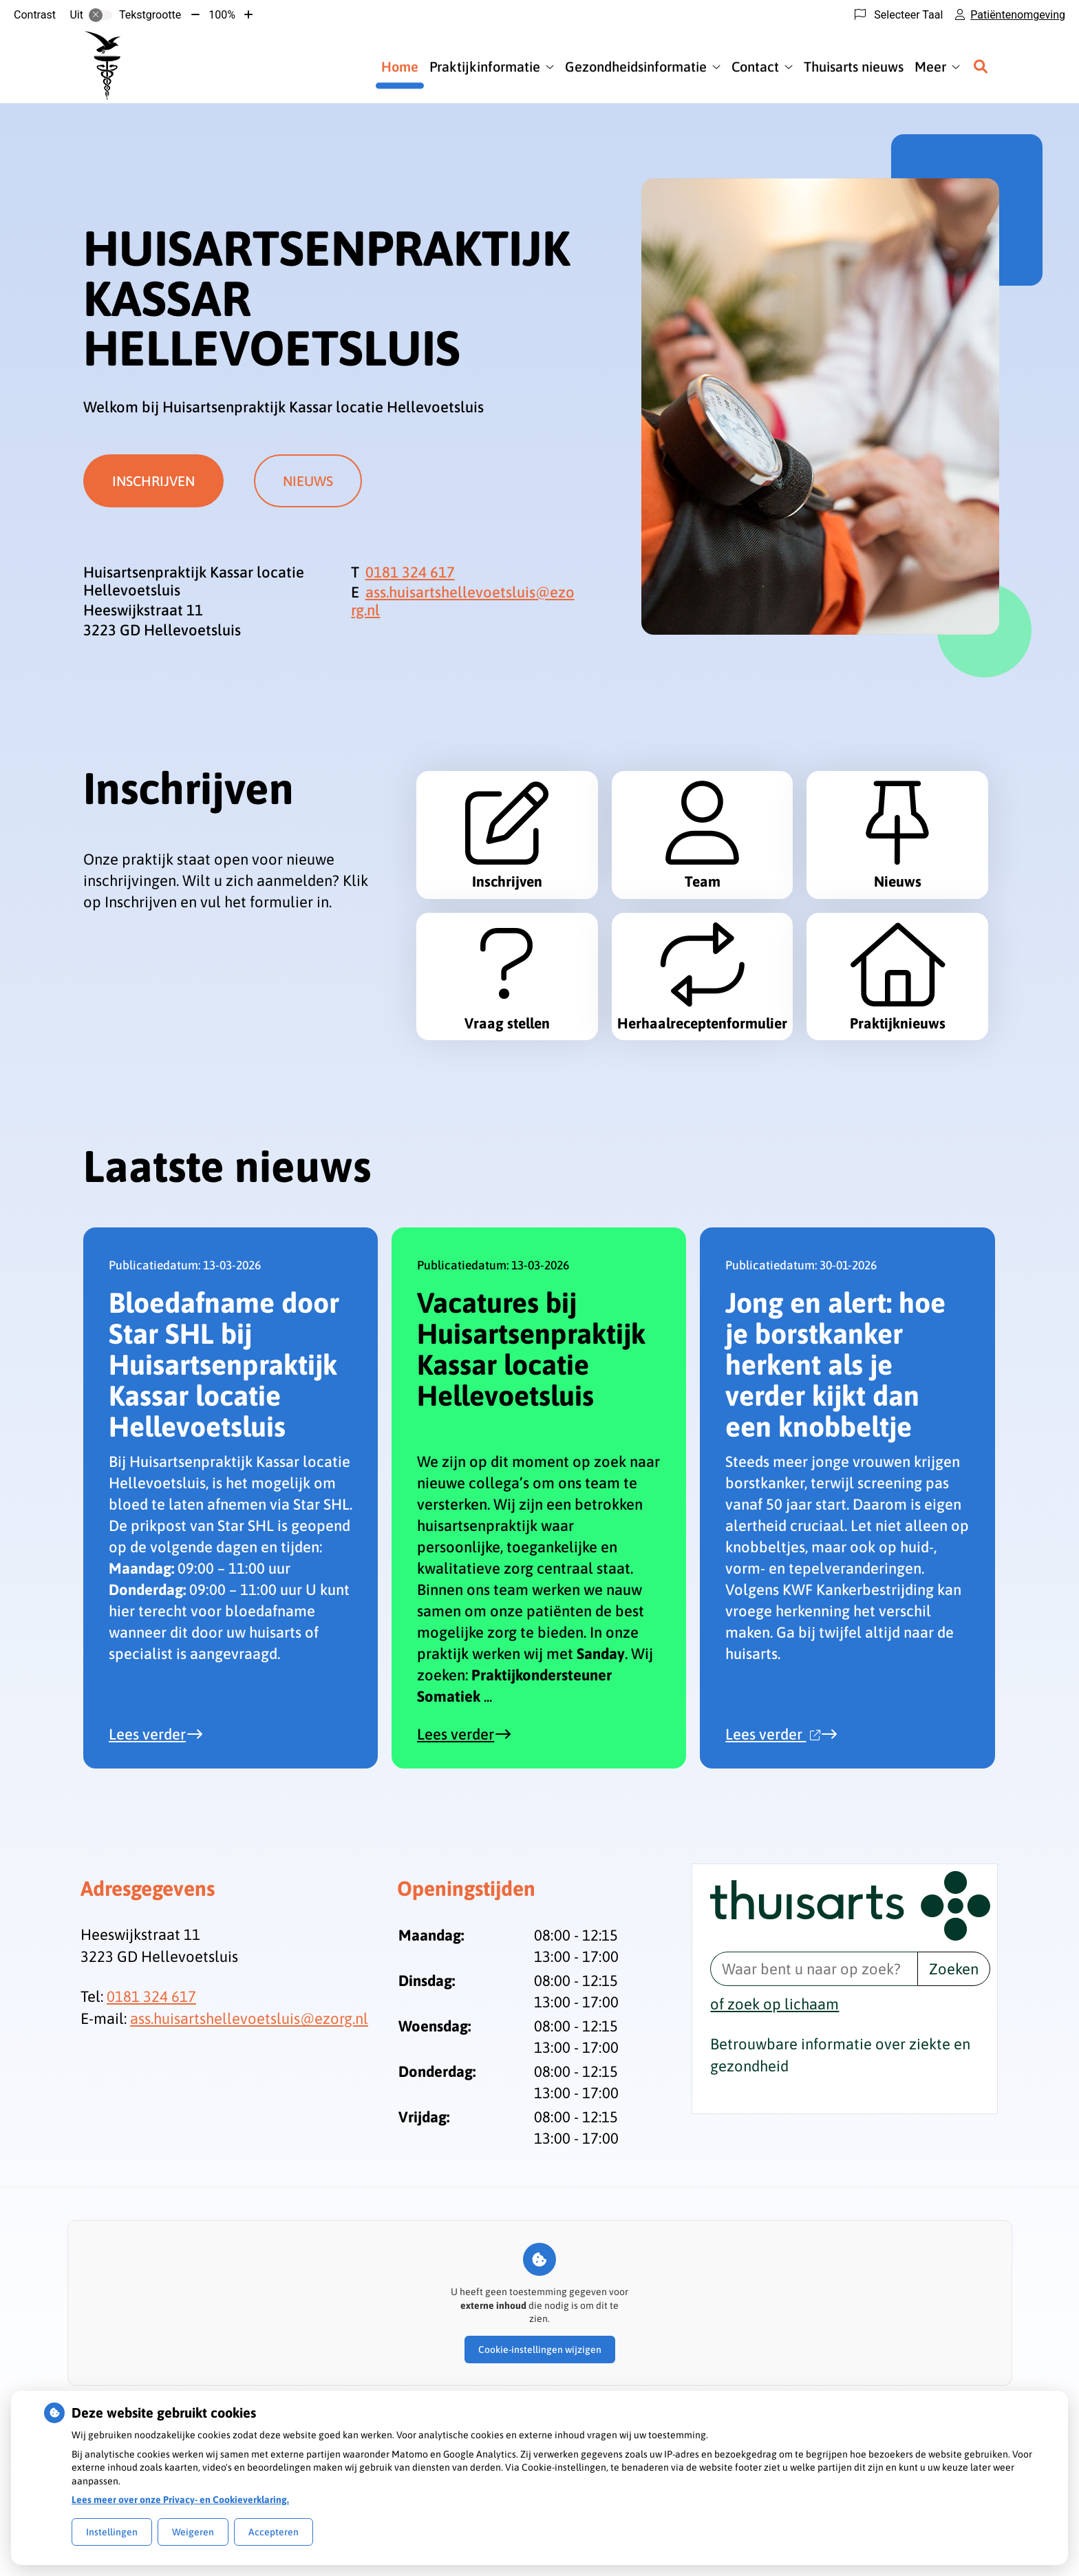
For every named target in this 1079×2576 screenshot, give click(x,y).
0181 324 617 (151, 2093)
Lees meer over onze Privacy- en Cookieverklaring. (180, 2499)
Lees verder (164, 1831)
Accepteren (273, 2531)
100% (222, 14)
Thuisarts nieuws (854, 66)
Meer (930, 66)
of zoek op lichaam (774, 2101)
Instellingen (112, 2531)
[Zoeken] (980, 67)
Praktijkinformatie (484, 66)
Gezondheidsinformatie (636, 66)
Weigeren (193, 2531)
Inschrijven (153, 481)
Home (399, 66)
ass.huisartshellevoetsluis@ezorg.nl (249, 2115)
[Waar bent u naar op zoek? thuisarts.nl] (813, 2066)
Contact (755, 66)
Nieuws (315, 481)
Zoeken (954, 2066)
